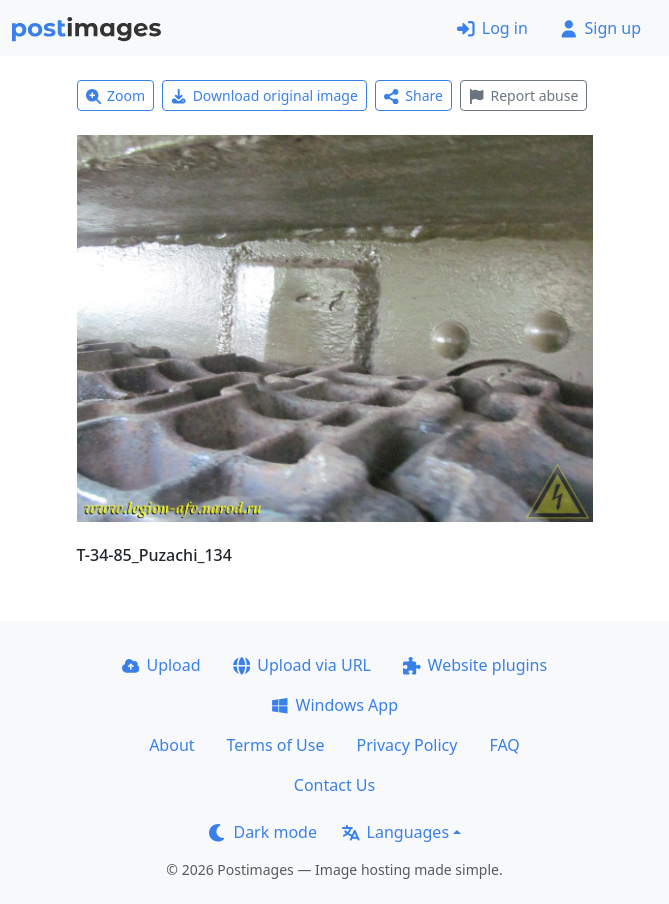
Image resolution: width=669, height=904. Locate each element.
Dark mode (263, 832)
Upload (161, 665)
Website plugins (475, 665)
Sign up (600, 28)
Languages (395, 832)
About (171, 745)
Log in (492, 28)
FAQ (504, 745)
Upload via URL (302, 665)
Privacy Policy (406, 745)
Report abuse (523, 95)
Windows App (334, 705)
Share (413, 95)
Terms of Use (276, 745)
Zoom (116, 95)
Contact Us (334, 785)
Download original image (264, 95)
